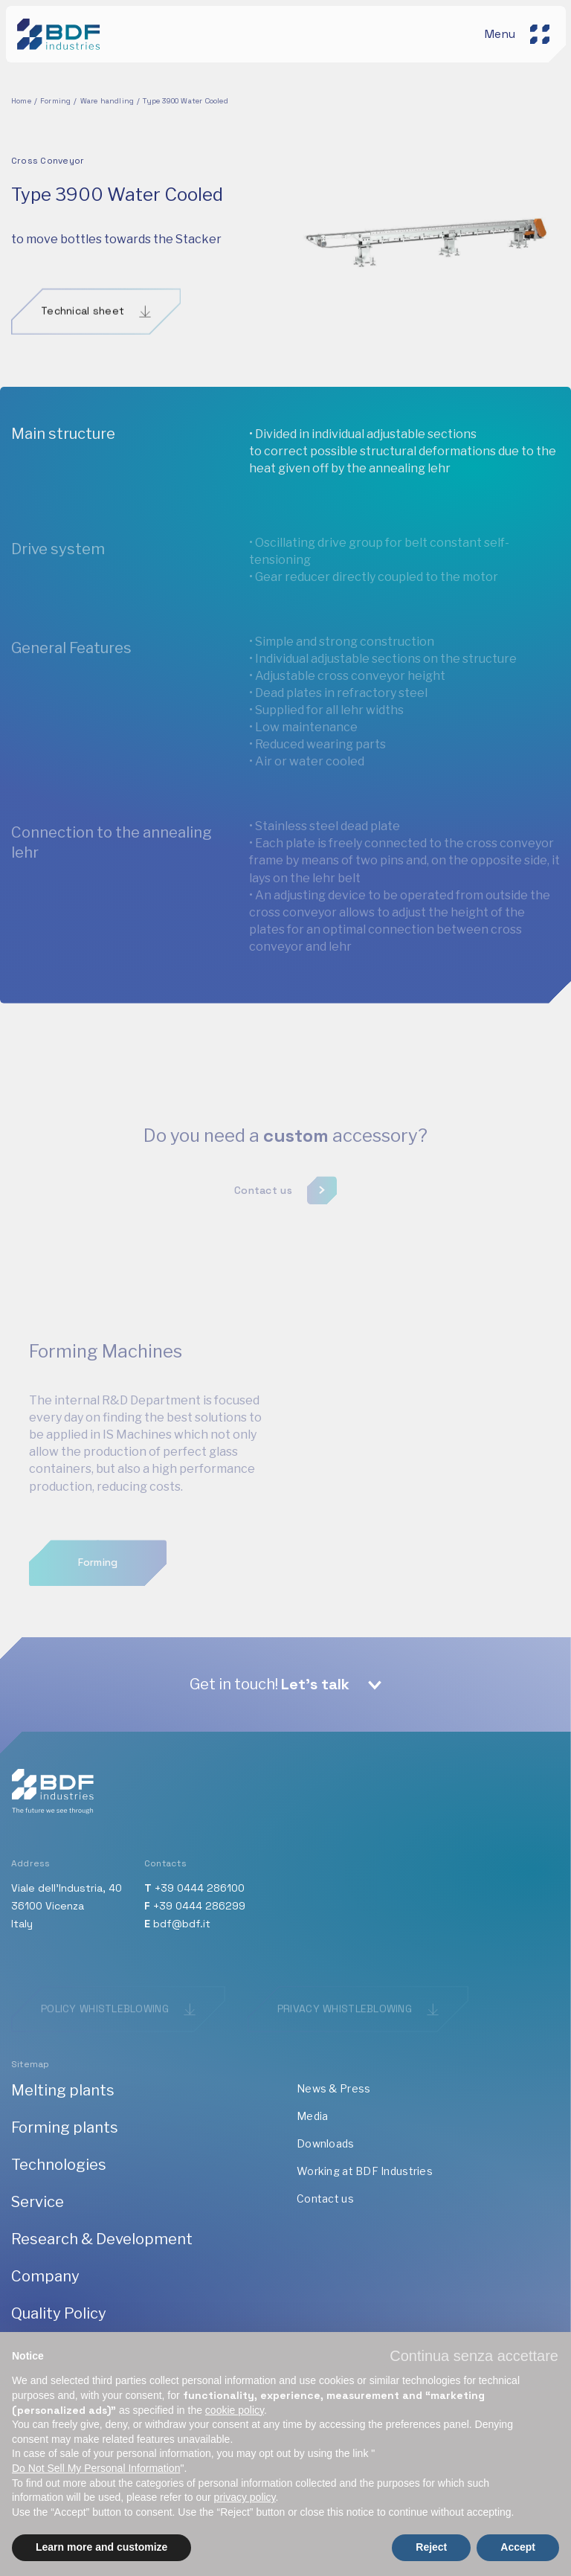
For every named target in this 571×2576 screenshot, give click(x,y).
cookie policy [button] (234, 2410)
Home (21, 101)
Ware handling (107, 101)
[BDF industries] (61, 32)
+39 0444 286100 (200, 1888)
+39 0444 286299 (199, 1905)
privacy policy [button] (245, 2497)
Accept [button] (517, 2547)
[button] (474, 2356)
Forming (55, 101)
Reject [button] (431, 2547)
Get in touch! (269, 1684)
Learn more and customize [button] (101, 2547)
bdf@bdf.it (181, 1923)
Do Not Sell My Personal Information (96, 2468)
